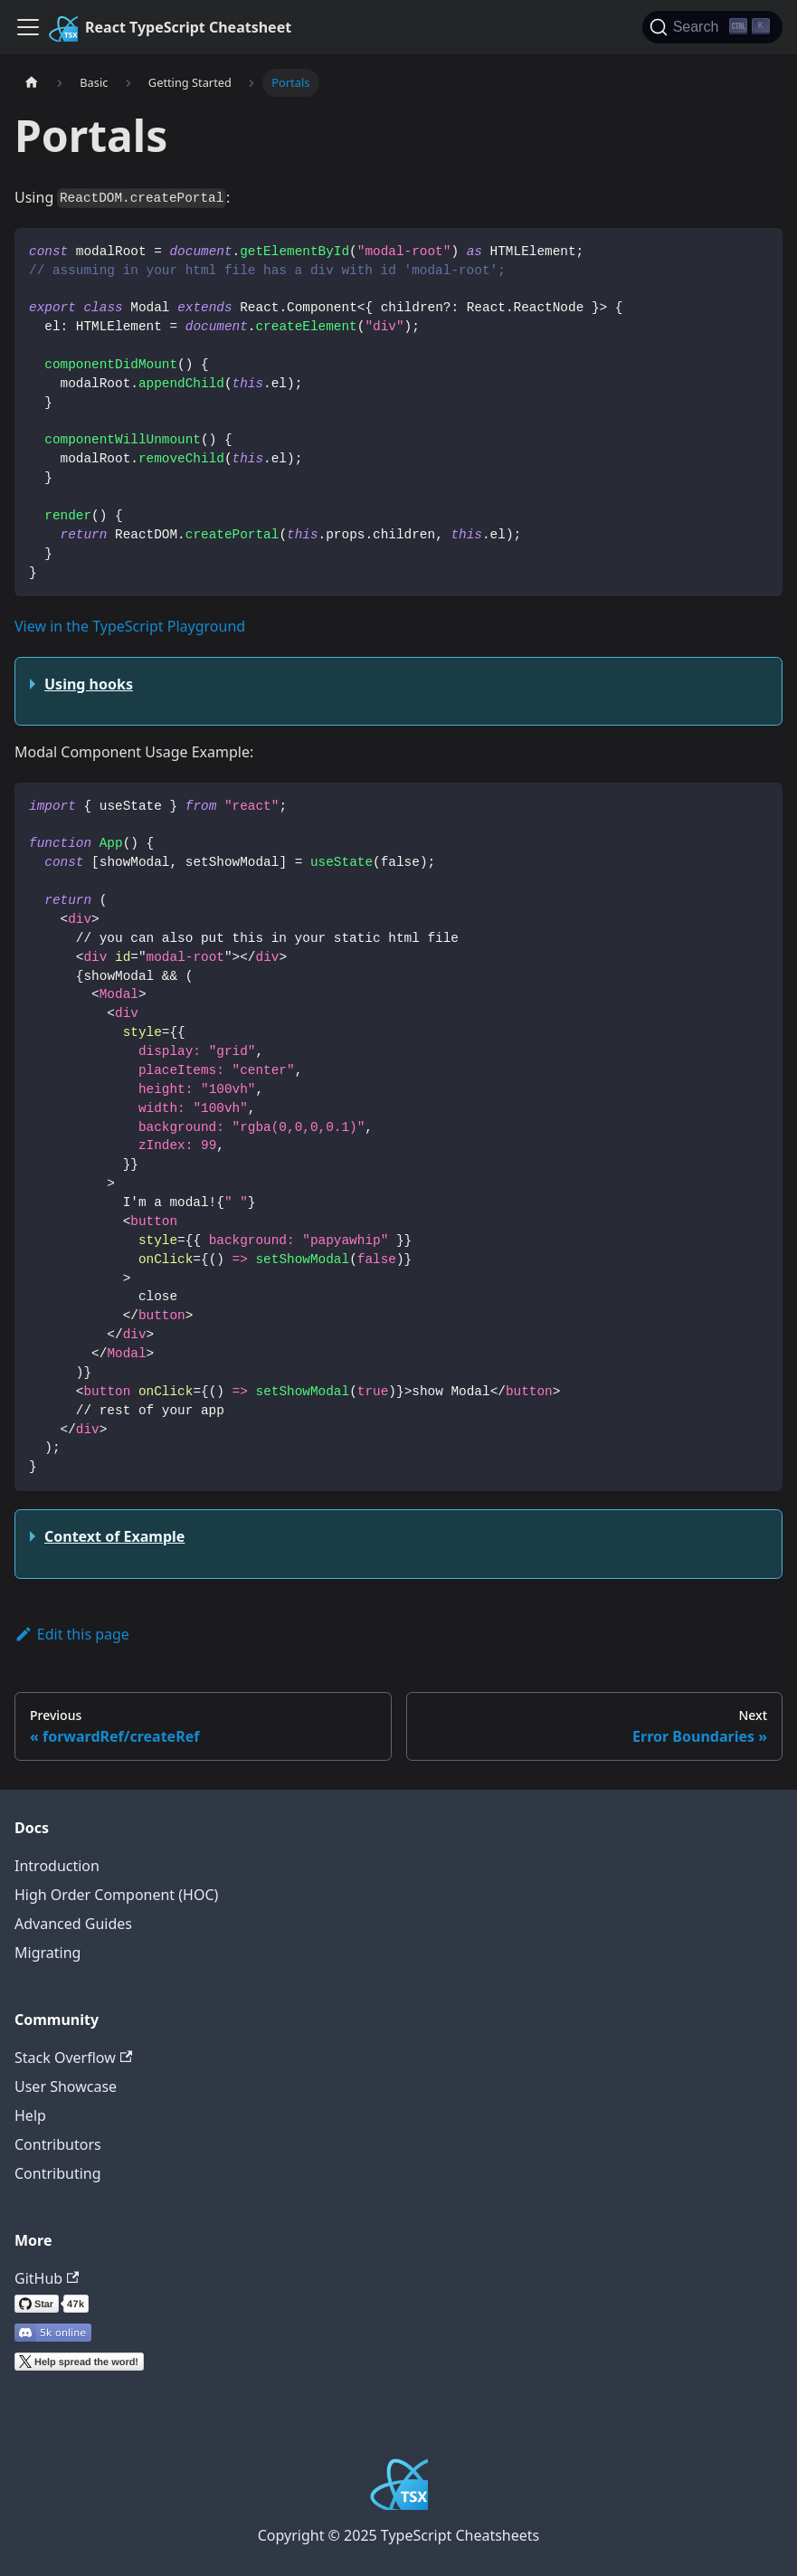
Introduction (57, 1866)
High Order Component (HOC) (116, 1895)
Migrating (47, 1953)
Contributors (57, 2144)
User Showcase (65, 2086)
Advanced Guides (73, 1924)
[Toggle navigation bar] (28, 27)
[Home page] (31, 83)
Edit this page (71, 1634)
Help (30, 2115)
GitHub (46, 2278)
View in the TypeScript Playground (129, 626)
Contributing (57, 2173)
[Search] (712, 27)
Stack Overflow (73, 2057)
